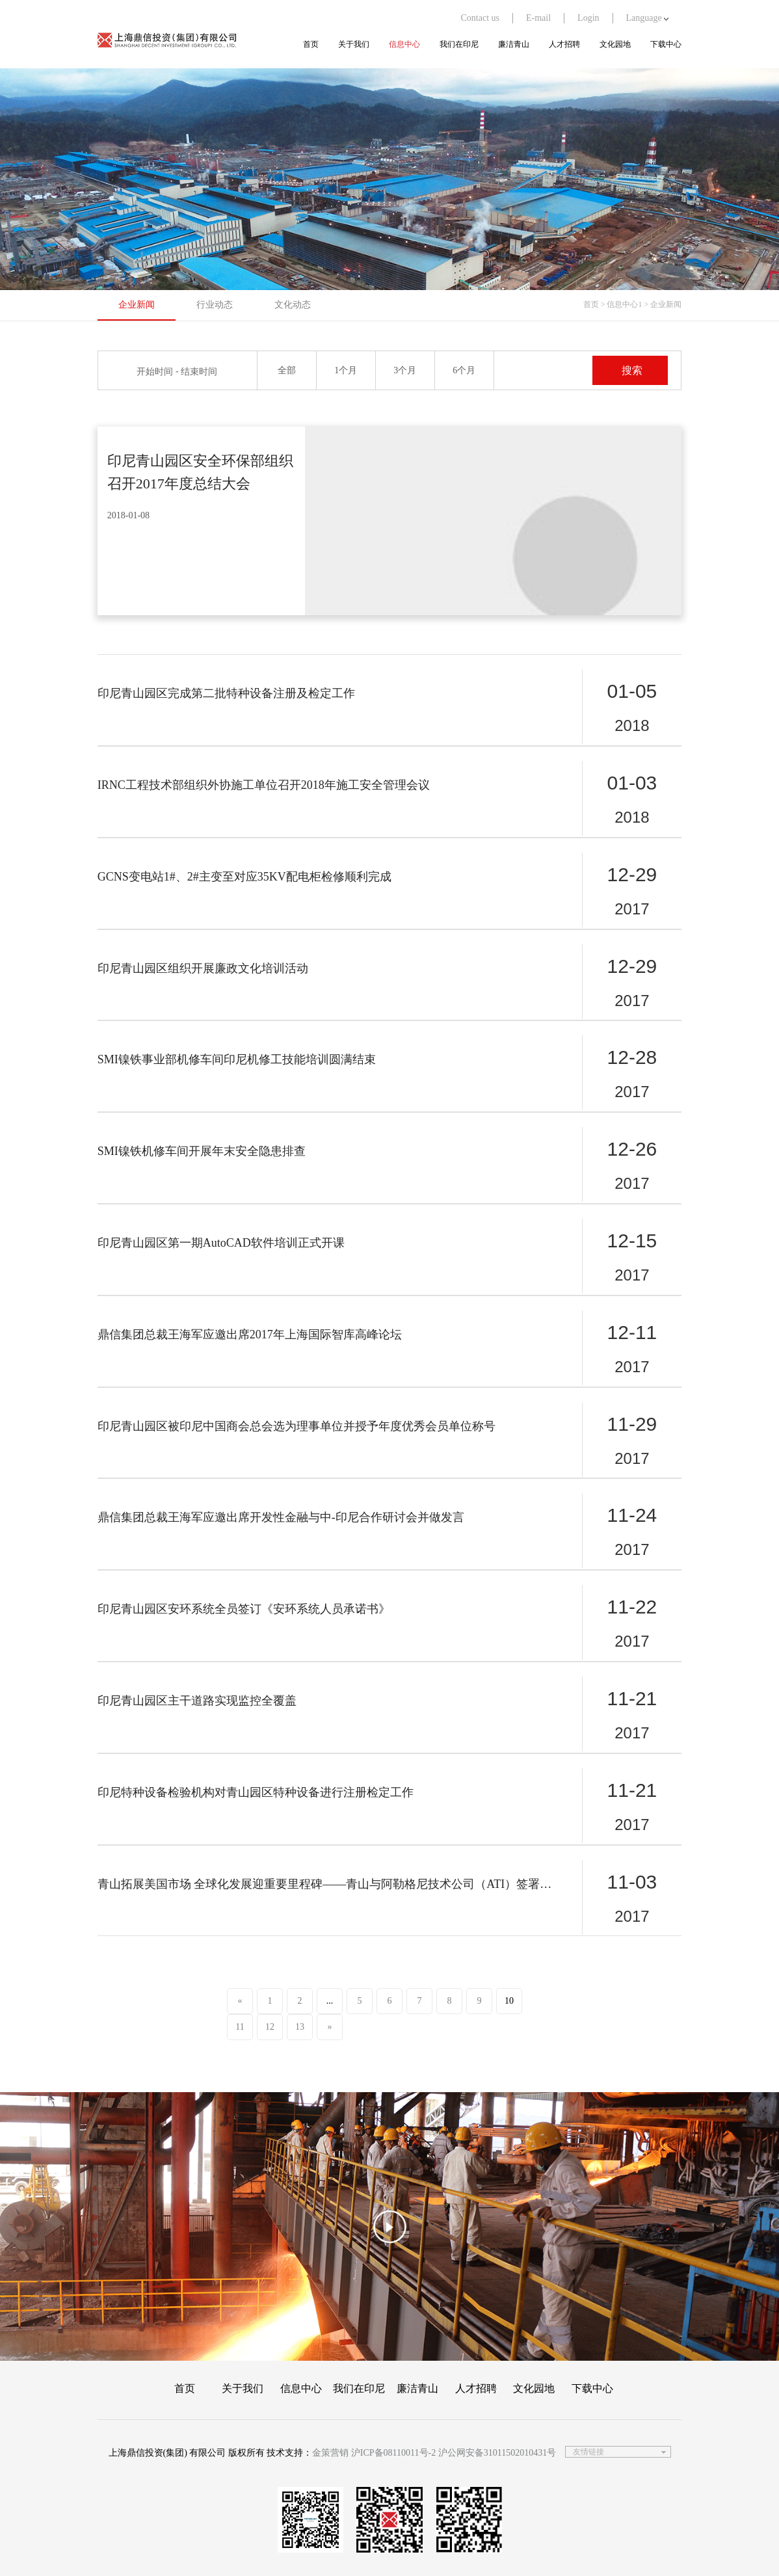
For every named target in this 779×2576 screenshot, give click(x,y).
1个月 (345, 370)
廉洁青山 (513, 44)
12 (269, 2027)
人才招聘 (564, 44)
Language (647, 18)
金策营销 (330, 2453)
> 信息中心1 (621, 304)
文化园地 (615, 44)
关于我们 (353, 44)
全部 (287, 370)
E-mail (538, 18)
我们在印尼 (459, 44)
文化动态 (292, 305)
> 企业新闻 (662, 304)
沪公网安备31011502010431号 (497, 2453)
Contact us (479, 18)
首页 (311, 44)
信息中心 (404, 44)
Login (588, 18)
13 (299, 2027)
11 (239, 2027)
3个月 (404, 370)
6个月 (464, 370)
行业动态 (214, 305)
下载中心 (665, 44)
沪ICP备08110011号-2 (393, 2453)
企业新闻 (136, 305)
